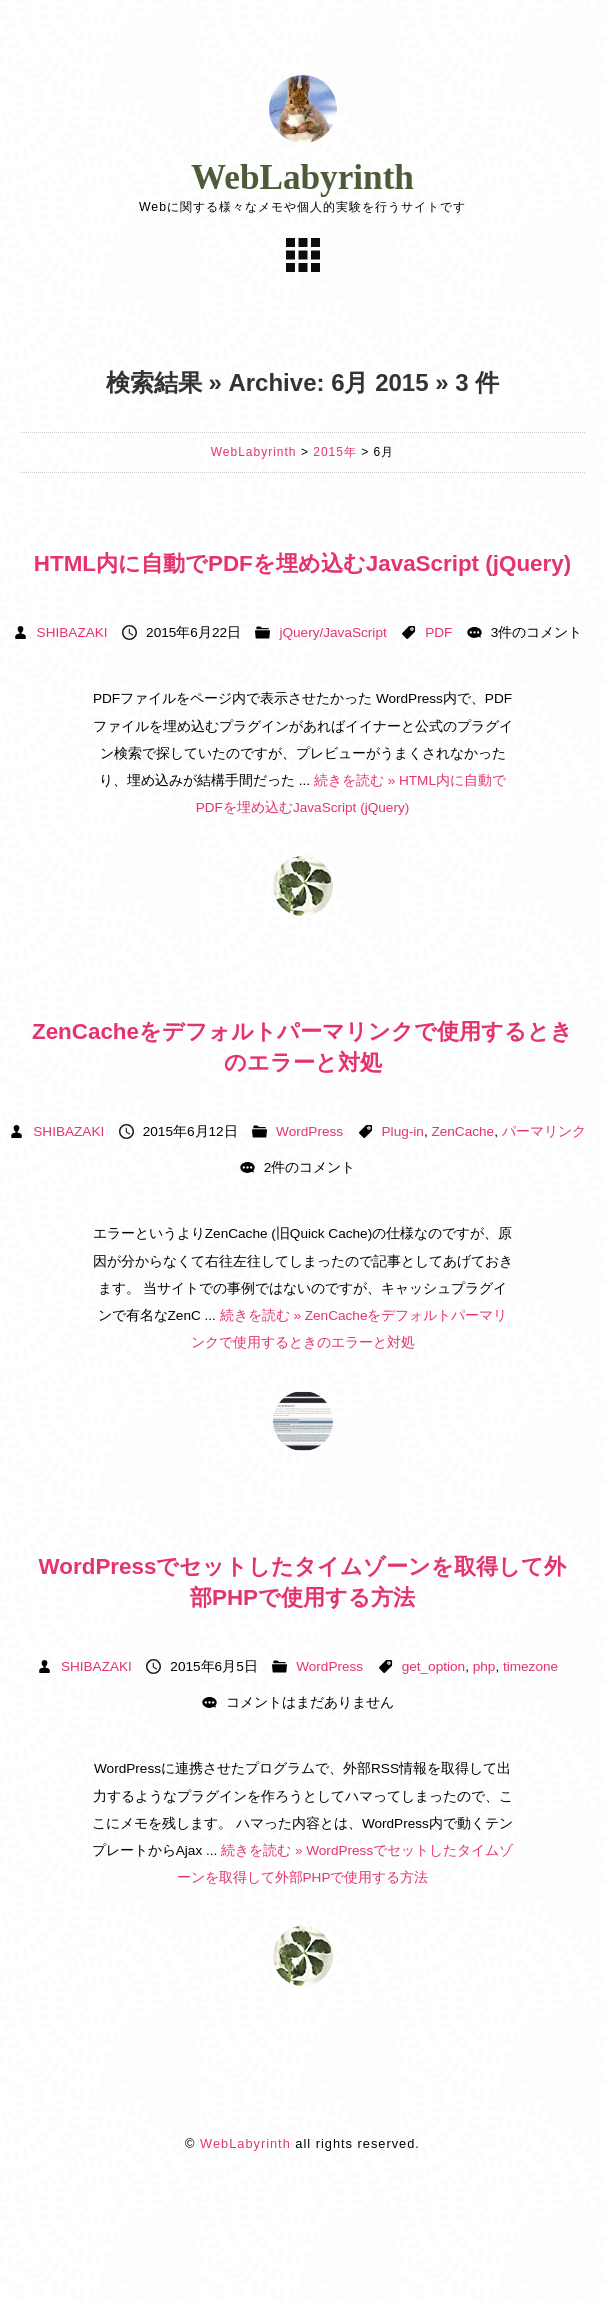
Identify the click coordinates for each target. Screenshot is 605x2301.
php (484, 1666)
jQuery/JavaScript (332, 632)
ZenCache (462, 1131)
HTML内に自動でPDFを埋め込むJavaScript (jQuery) (302, 563)
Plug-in (403, 1131)
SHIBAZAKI (72, 632)
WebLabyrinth (302, 177)
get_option (434, 1666)
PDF (438, 632)
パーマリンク (544, 1131)
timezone (530, 1666)
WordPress (309, 1131)
